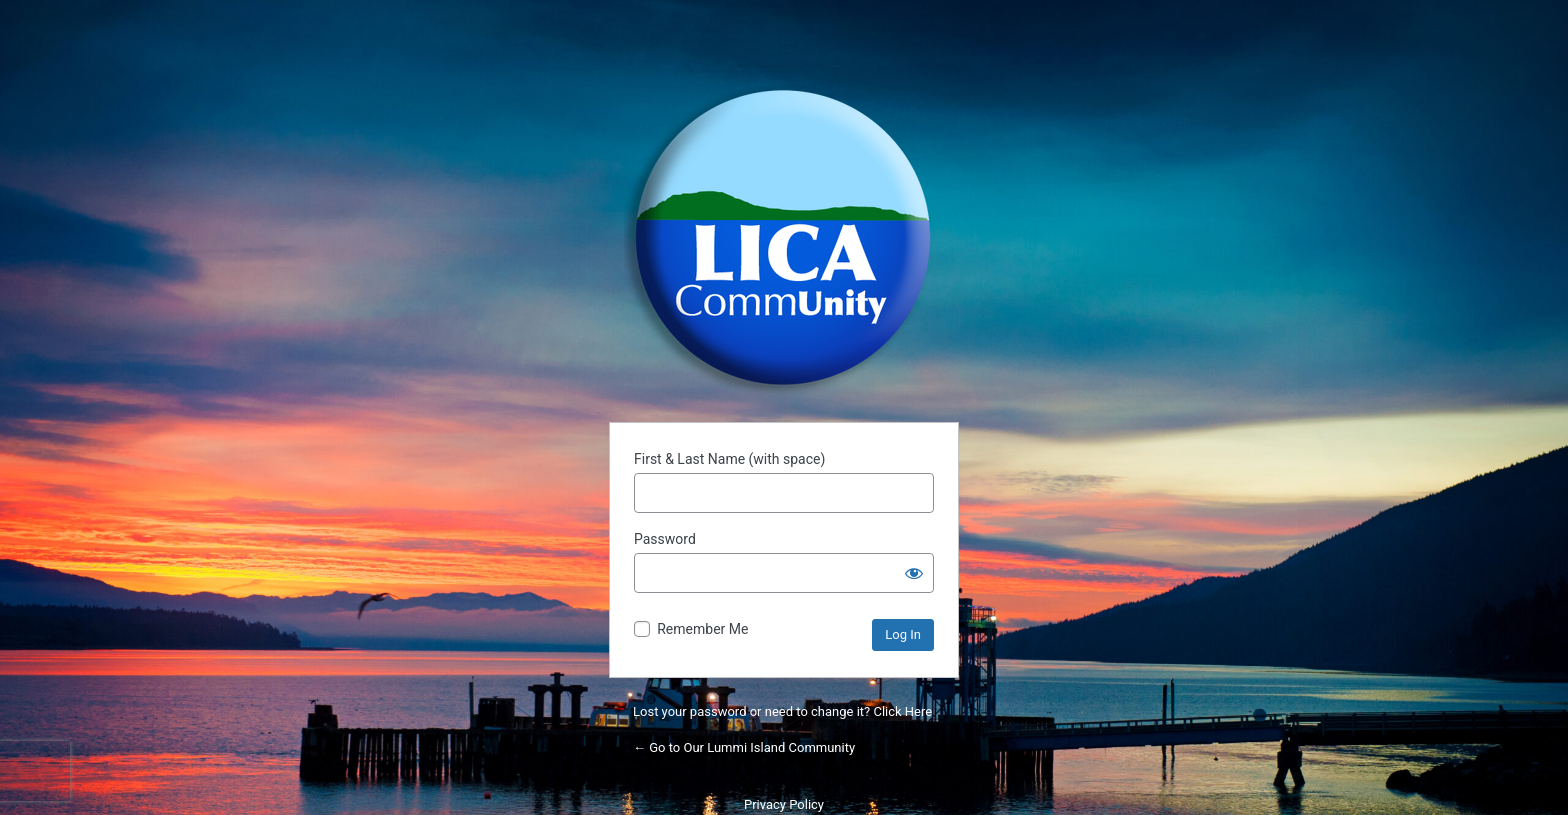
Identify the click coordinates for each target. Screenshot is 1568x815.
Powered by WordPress (784, 238)
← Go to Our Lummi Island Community (744, 747)
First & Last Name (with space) (729, 459)
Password (665, 539)
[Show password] (914, 573)
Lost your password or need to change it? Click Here (782, 711)
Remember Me (702, 629)
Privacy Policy (784, 804)
